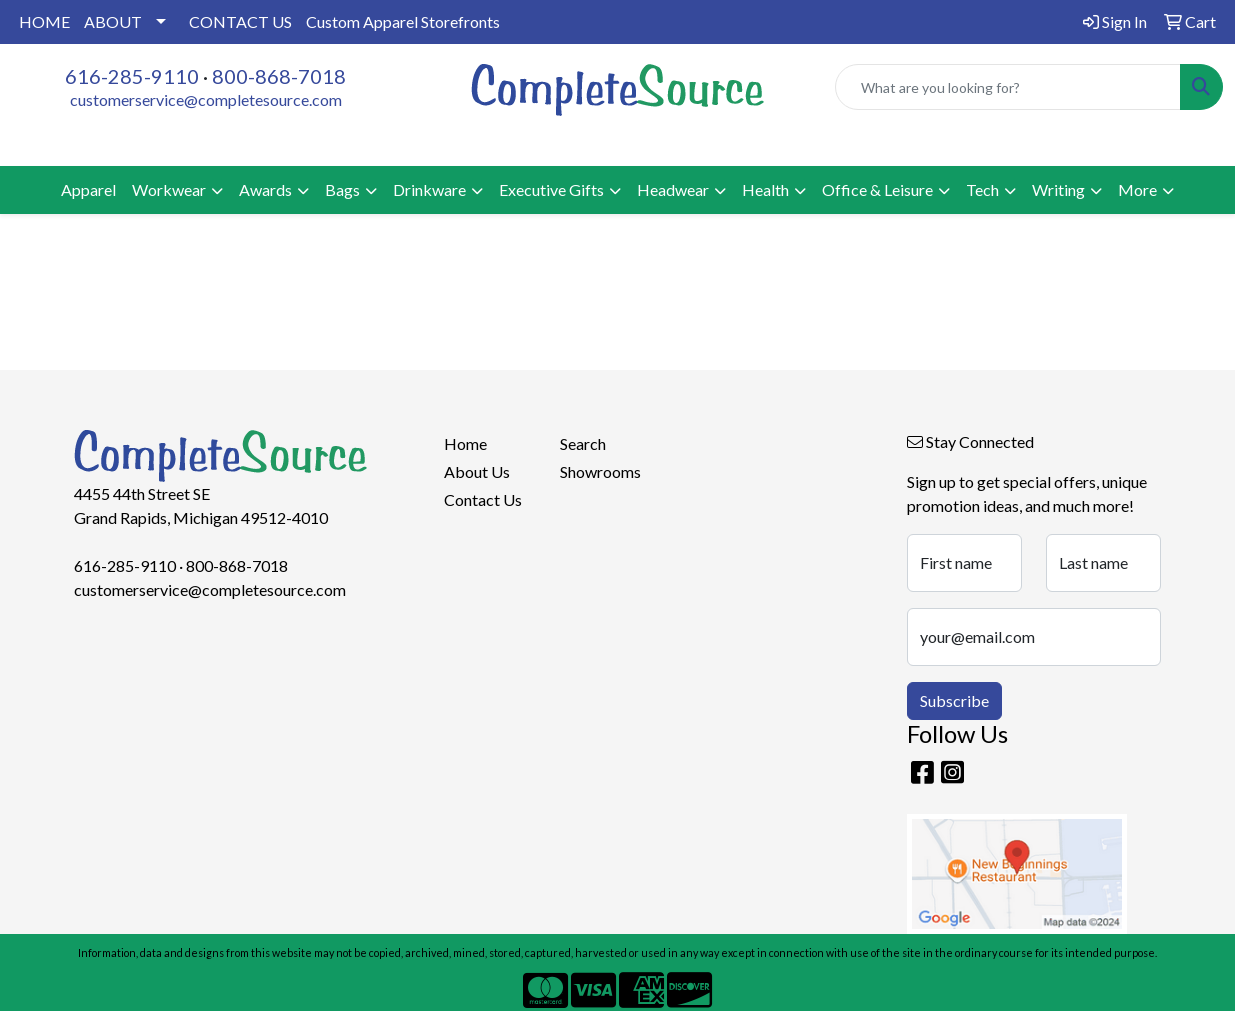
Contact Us (483, 499)
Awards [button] (265, 189)
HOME (44, 21)
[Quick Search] (1008, 87)
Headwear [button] (673, 189)
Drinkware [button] (429, 189)
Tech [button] (982, 189)
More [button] (1137, 189)
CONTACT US (240, 21)
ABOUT (113, 21)
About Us (477, 471)
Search (583, 443)
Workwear (169, 189)
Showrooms (600, 471)
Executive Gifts (551, 189)
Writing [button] (1058, 189)
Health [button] (765, 189)
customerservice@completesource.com (206, 99)
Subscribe (954, 700)
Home (465, 443)
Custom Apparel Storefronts (403, 21)
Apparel (88, 189)
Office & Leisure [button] (877, 189)
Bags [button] (342, 189)
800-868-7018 (279, 76)
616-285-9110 (132, 76)
